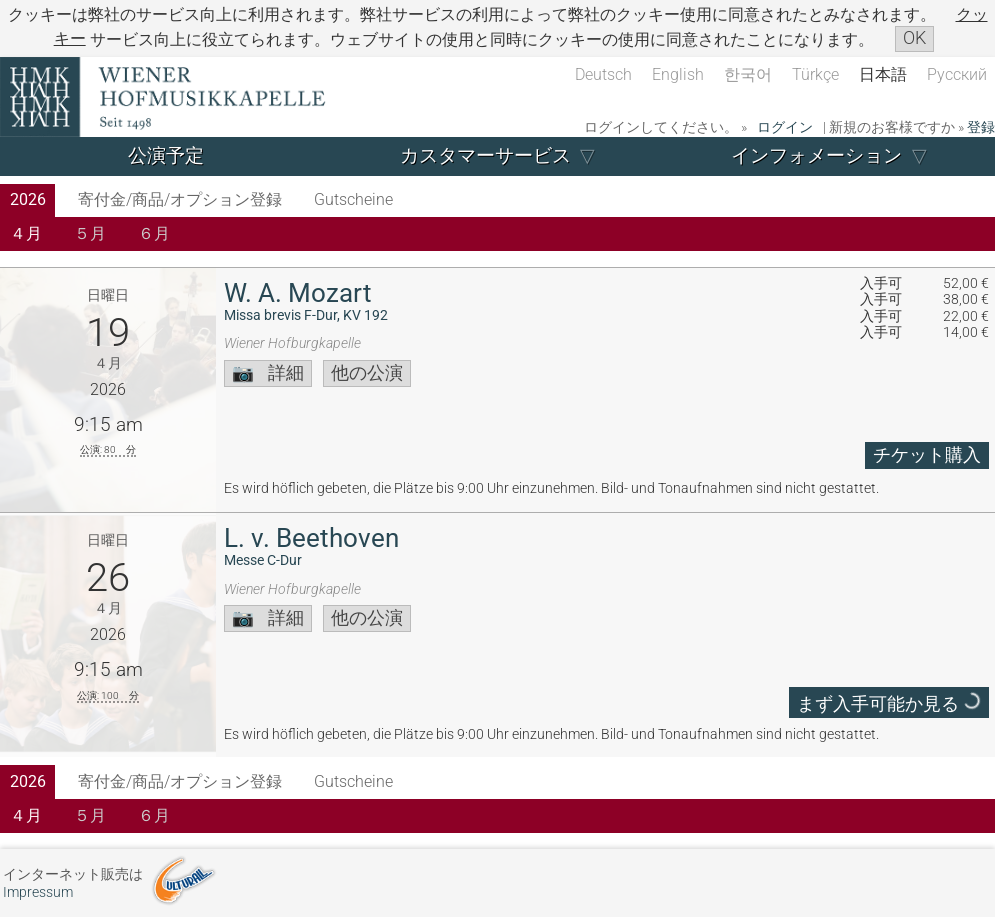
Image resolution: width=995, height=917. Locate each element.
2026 (28, 199)
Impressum (38, 892)
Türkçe (815, 74)
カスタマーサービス (485, 155)
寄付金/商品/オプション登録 (180, 199)
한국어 (748, 74)
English (678, 74)
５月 (90, 233)
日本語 (883, 74)
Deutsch (603, 74)
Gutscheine (353, 199)
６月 (154, 233)
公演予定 (166, 155)
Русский (957, 74)
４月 (26, 233)
